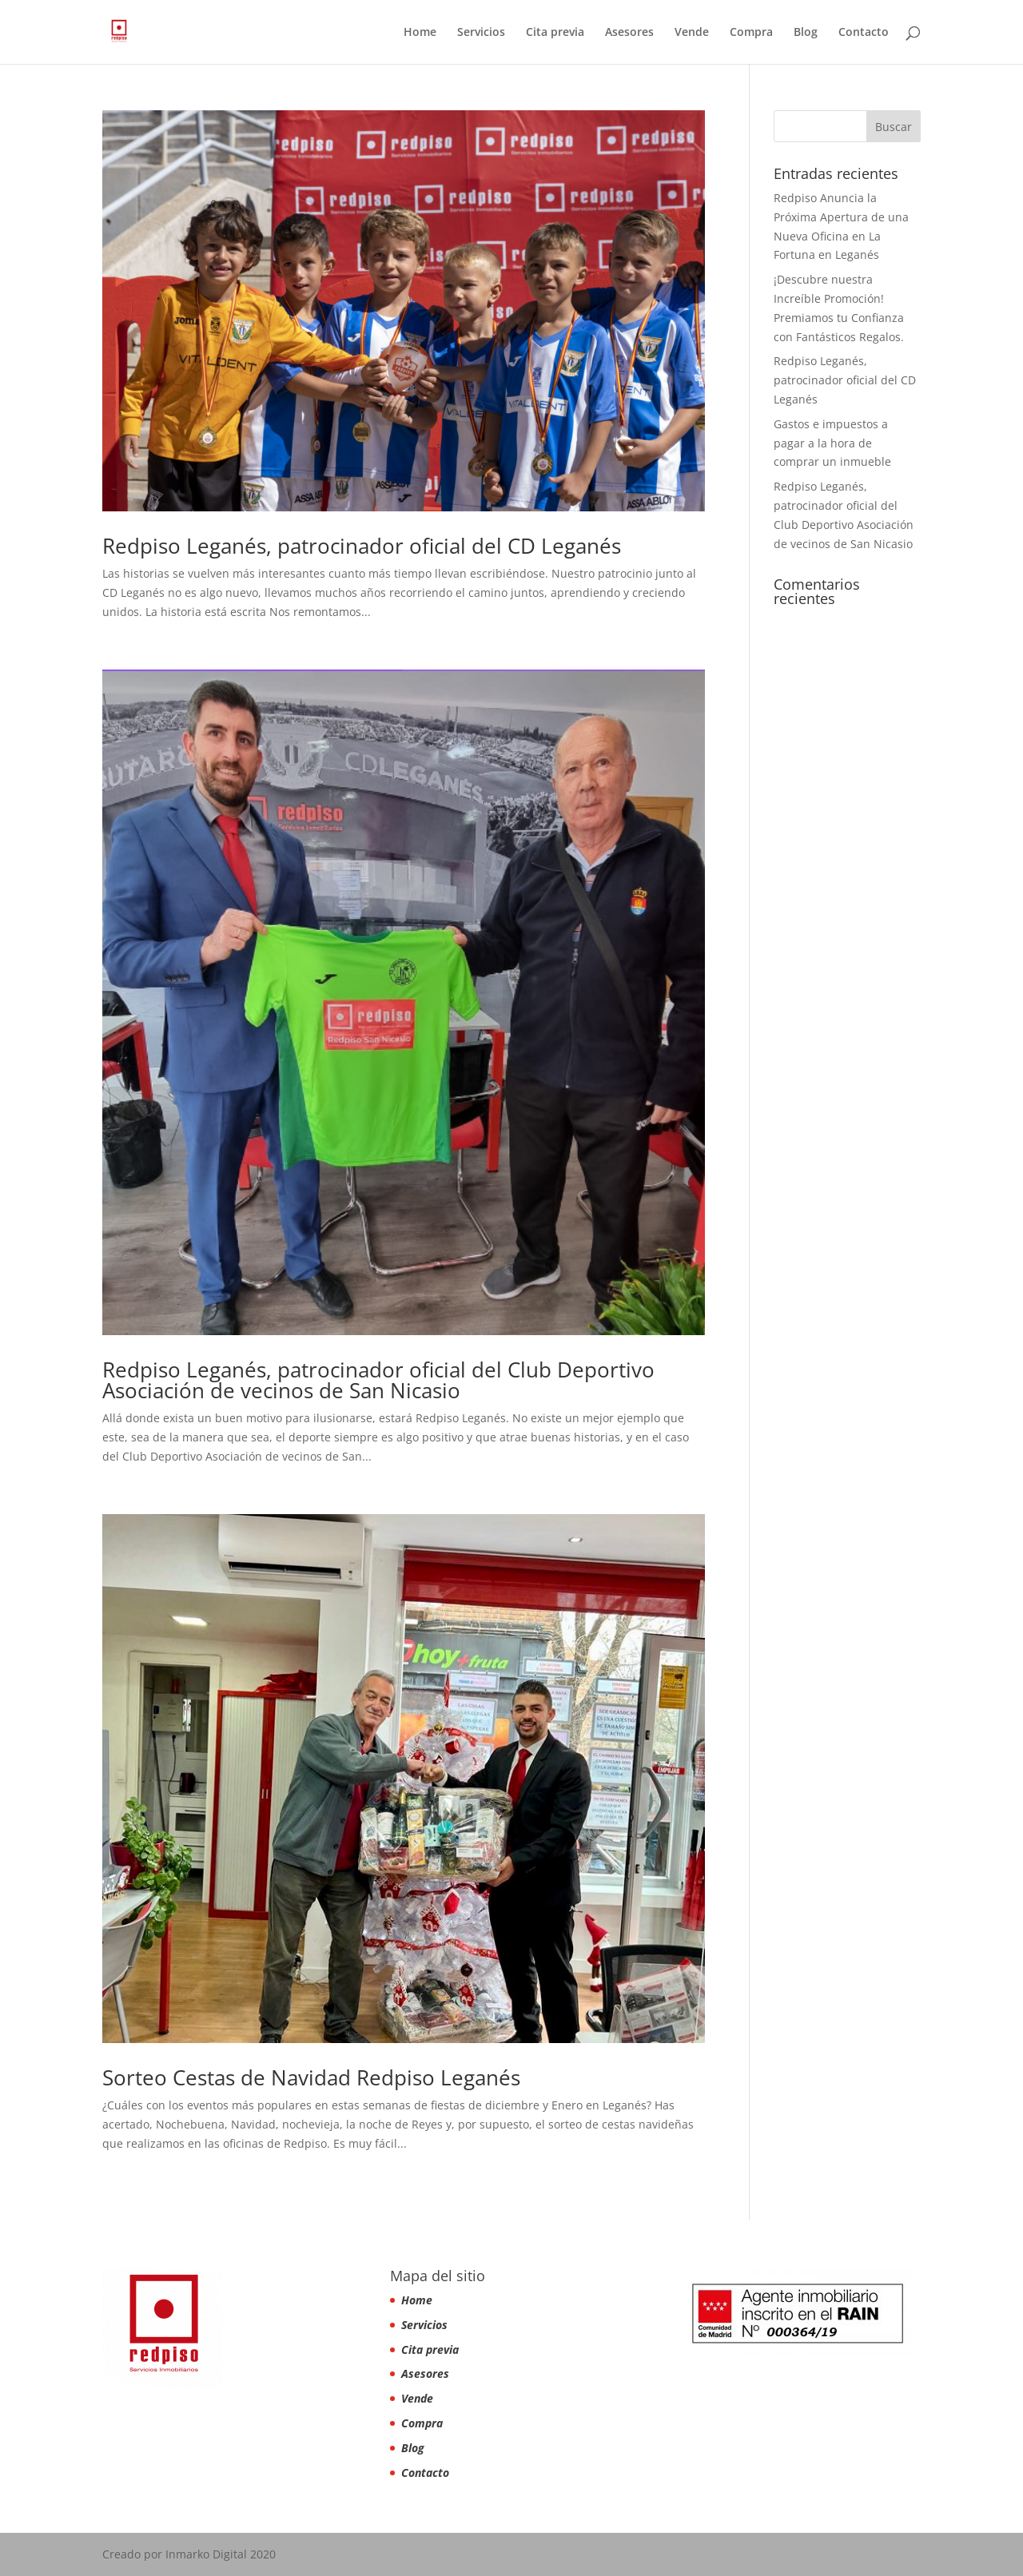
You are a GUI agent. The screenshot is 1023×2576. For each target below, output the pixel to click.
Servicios (481, 32)
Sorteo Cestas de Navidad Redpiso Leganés (311, 2077)
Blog (806, 32)
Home (420, 32)
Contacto (863, 32)
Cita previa (555, 32)
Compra (751, 32)
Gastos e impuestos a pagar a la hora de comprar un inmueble (832, 443)
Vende (692, 32)
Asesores (629, 32)
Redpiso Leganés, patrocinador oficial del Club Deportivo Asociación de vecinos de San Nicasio (378, 1380)
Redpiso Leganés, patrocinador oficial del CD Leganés (361, 545)
